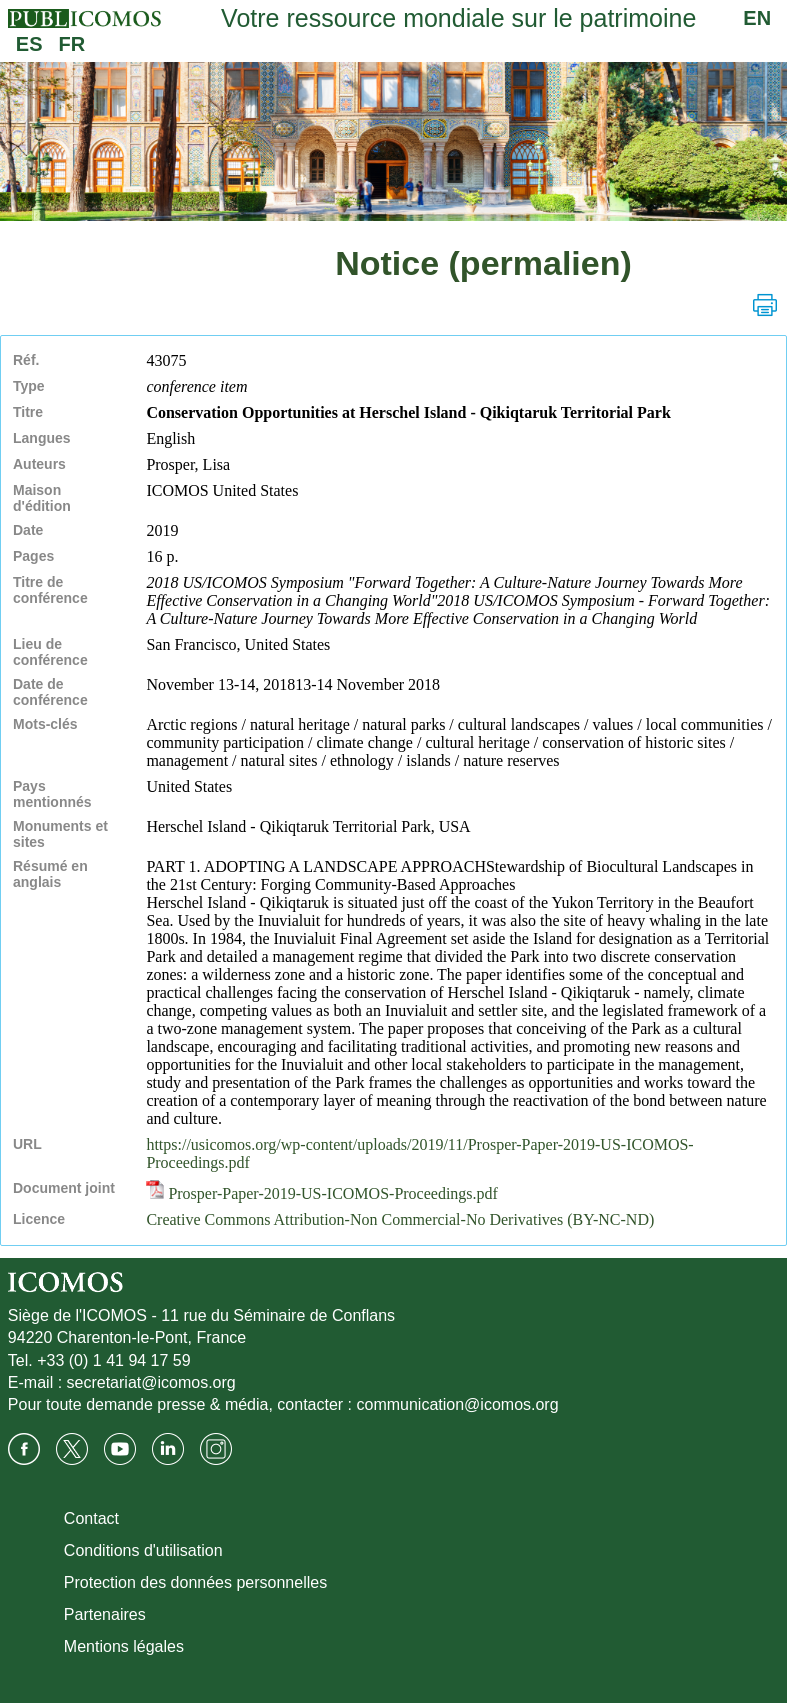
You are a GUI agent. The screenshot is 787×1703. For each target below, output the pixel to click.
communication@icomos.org (458, 1404)
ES (29, 44)
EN (757, 18)
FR (72, 44)
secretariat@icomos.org (151, 1382)
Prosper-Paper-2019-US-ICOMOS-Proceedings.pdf (322, 1193)
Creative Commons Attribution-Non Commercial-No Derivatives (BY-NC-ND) (400, 1219)
